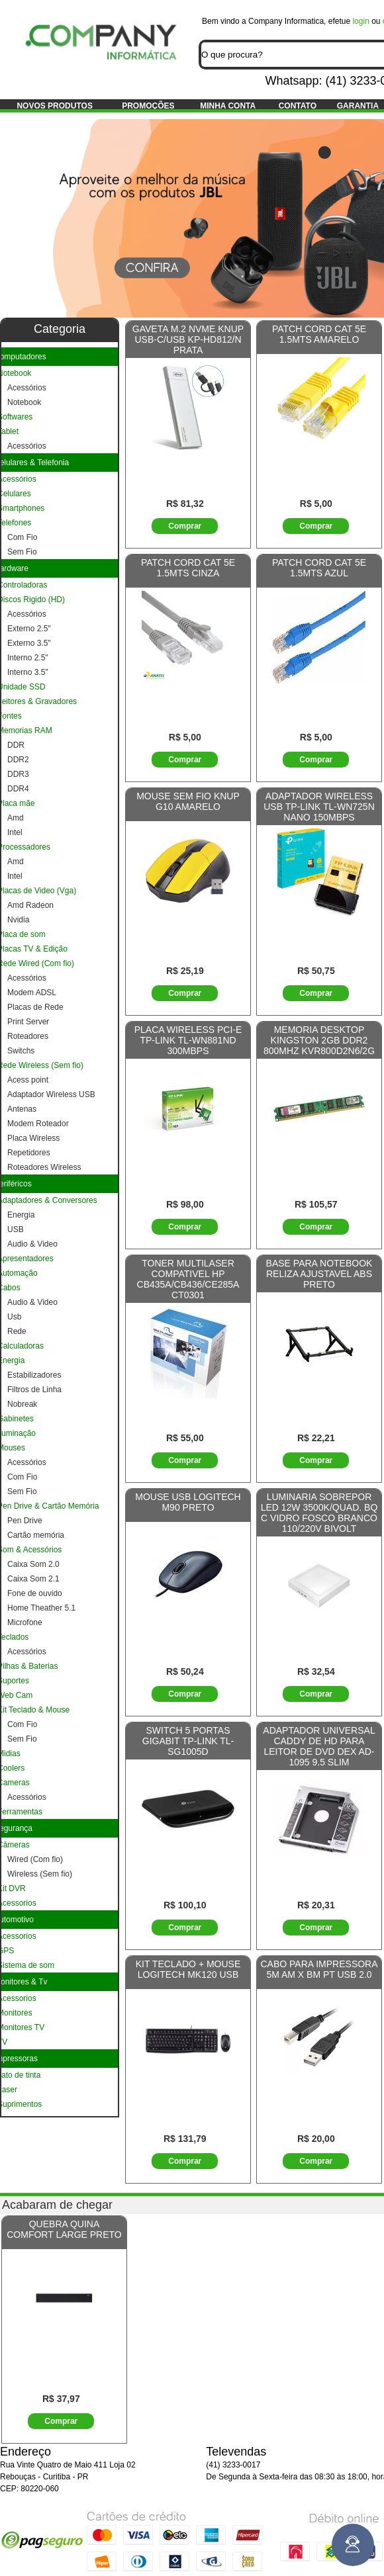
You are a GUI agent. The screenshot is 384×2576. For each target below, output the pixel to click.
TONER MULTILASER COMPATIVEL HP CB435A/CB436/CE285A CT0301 (188, 1279)
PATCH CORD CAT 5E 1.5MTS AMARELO (319, 334)
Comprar (184, 526)
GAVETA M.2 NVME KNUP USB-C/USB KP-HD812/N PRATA (188, 339)
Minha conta (228, 106)
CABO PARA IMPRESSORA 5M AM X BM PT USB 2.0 (318, 1969)
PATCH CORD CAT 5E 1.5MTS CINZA (188, 567)
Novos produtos (54, 106)
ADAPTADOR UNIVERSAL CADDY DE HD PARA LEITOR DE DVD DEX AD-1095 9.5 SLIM (319, 1746)
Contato (297, 106)
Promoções (148, 106)
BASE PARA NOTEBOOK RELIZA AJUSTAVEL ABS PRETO (319, 1274)
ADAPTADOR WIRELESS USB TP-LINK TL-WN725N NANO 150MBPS (319, 806)
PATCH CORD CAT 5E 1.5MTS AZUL (319, 567)
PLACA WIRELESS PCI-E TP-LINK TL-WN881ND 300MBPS (188, 1040)
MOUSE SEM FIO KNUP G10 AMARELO (188, 801)
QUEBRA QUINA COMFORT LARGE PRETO (64, 2229)
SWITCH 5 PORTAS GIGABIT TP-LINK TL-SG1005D (188, 1741)
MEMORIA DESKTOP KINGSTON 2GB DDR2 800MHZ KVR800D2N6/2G (319, 1040)
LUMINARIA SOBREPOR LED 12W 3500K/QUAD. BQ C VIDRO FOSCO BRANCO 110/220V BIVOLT (319, 1512)
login (360, 21)
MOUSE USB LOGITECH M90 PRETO (187, 1502)
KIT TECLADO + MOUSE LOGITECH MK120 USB (188, 1969)
